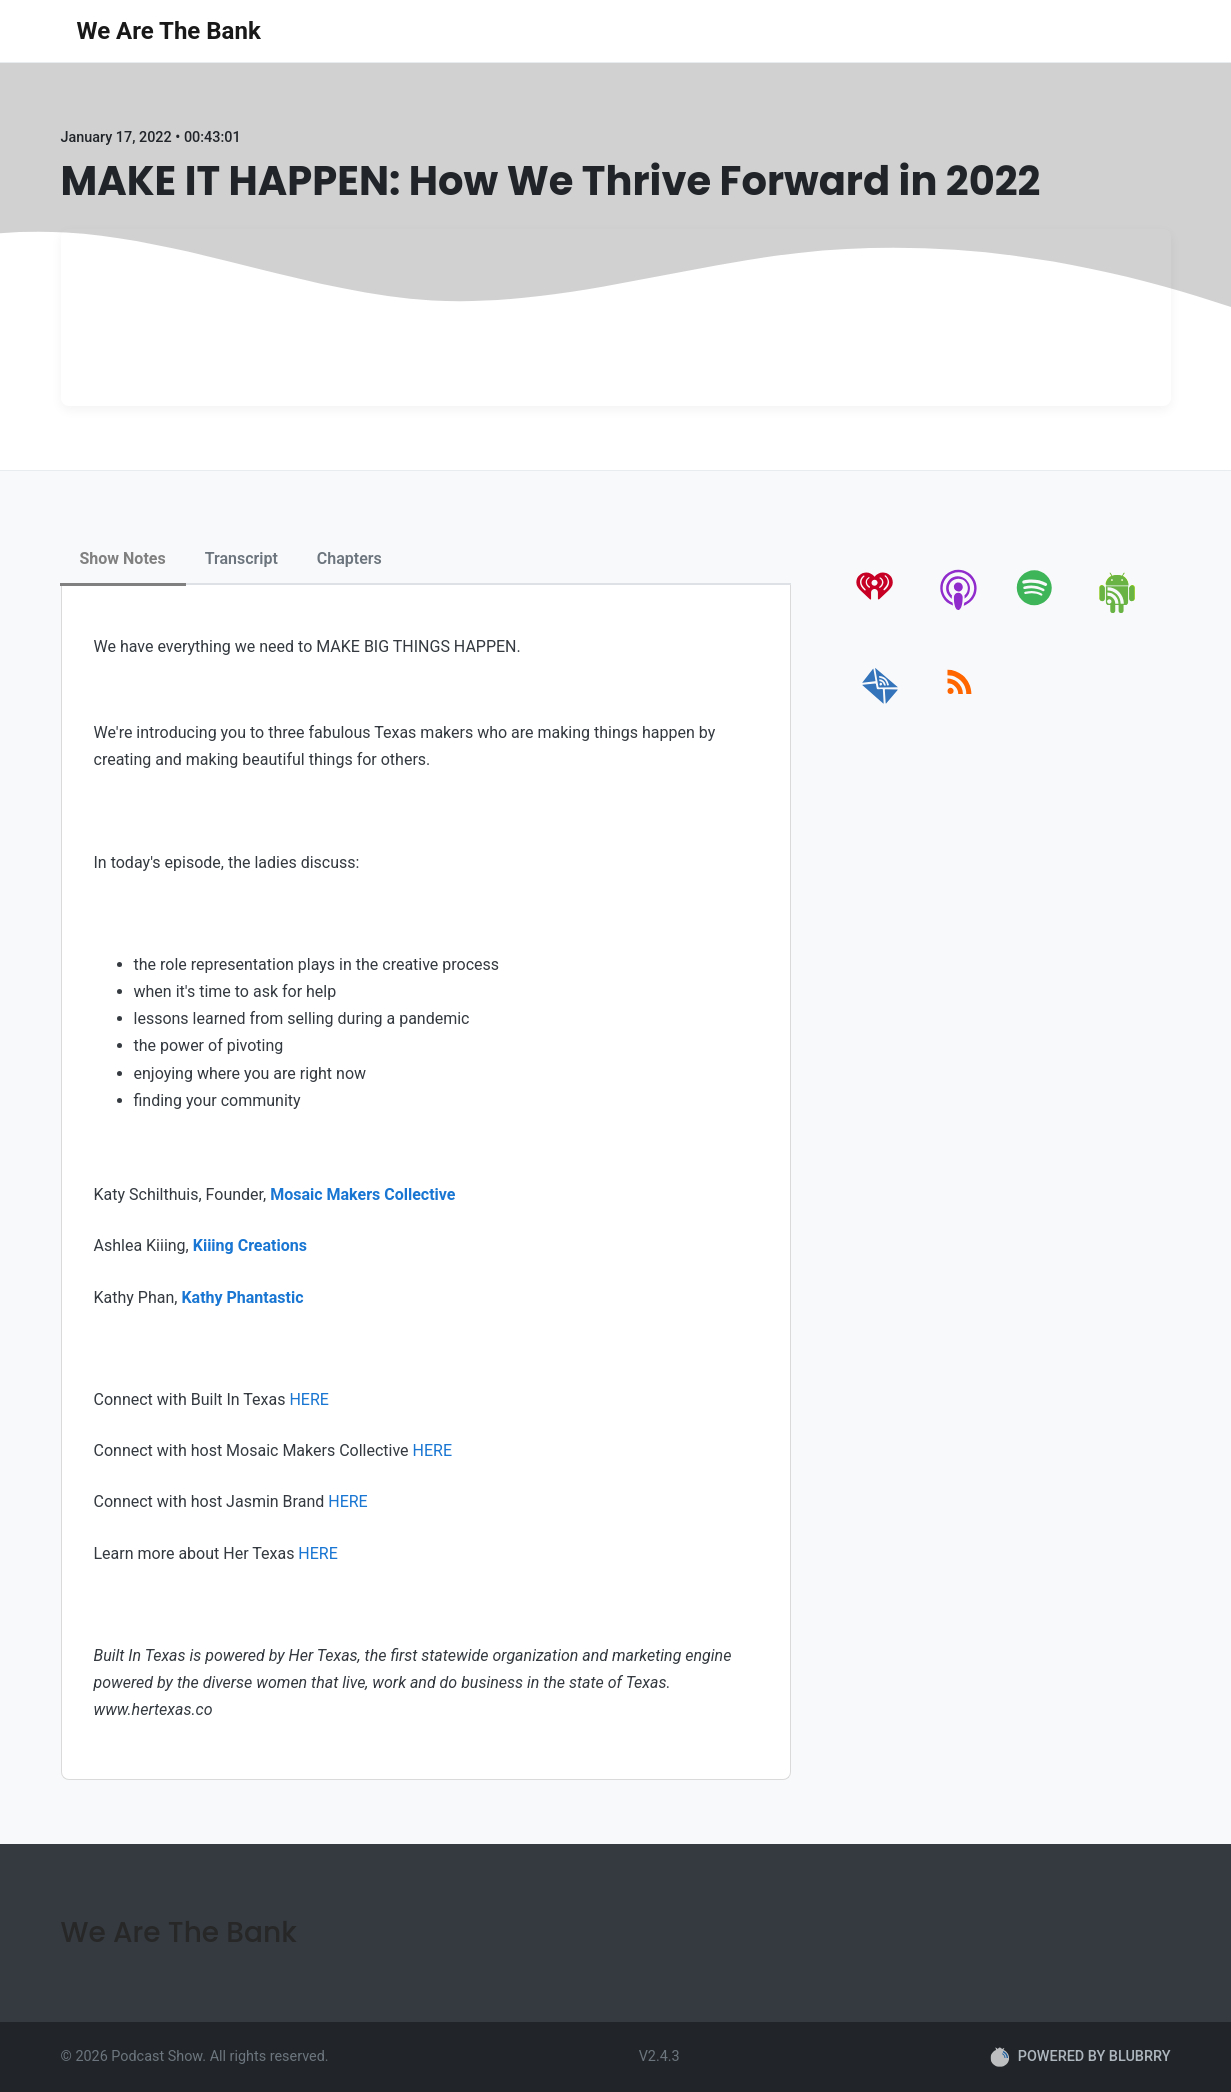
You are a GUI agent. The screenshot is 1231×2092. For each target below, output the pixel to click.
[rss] (959, 704)
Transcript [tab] (241, 558)
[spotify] (1038, 609)
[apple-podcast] (959, 609)
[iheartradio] (880, 609)
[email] (880, 704)
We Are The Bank (169, 31)
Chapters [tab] (349, 558)
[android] (1118, 609)
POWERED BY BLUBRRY (1080, 2057)
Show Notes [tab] (123, 558)
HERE (308, 1399)
